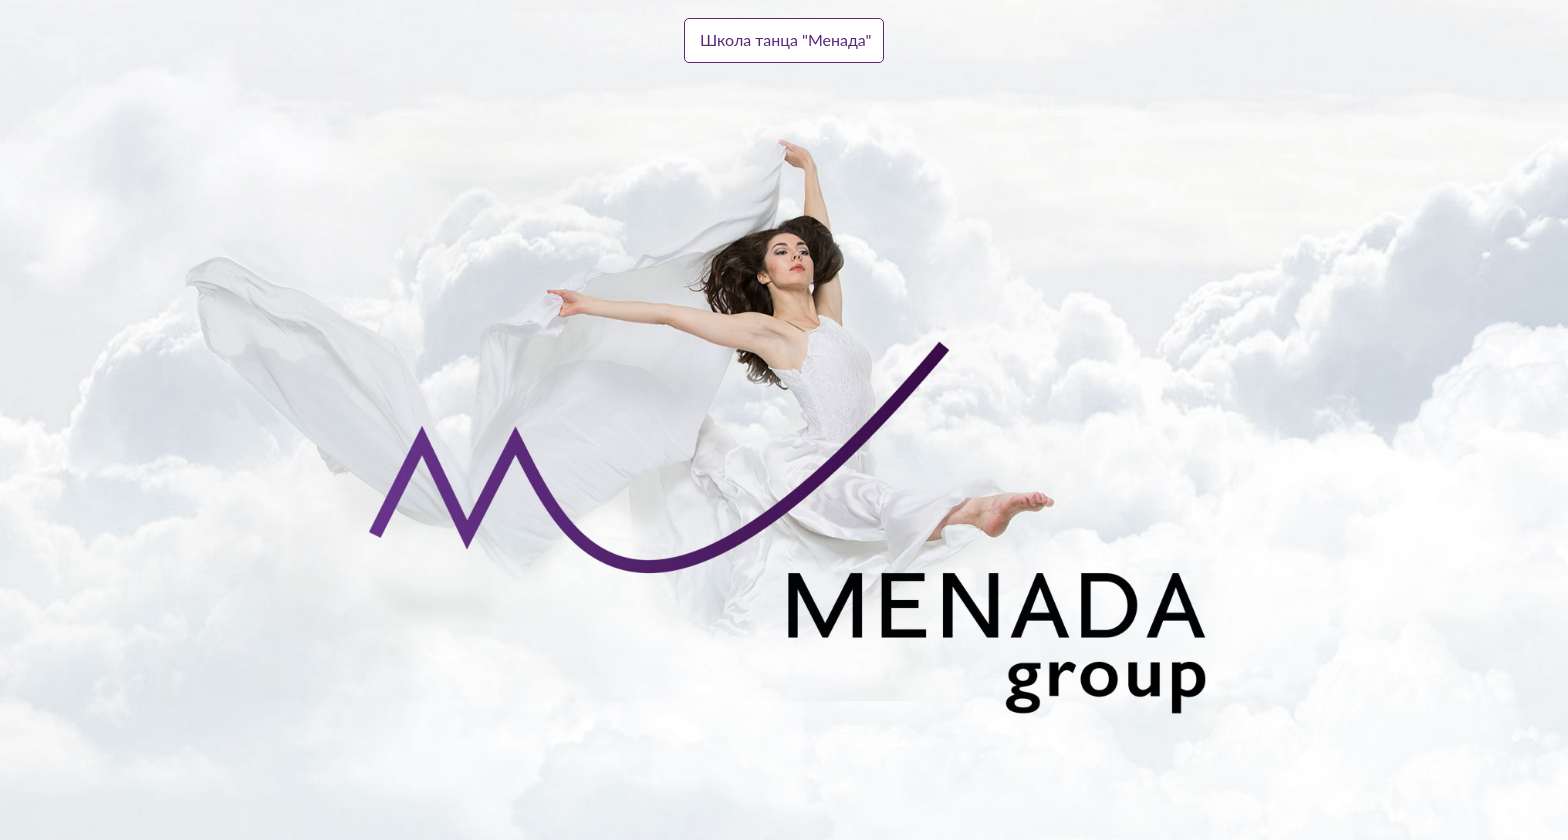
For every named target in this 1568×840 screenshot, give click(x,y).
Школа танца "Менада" (786, 39)
